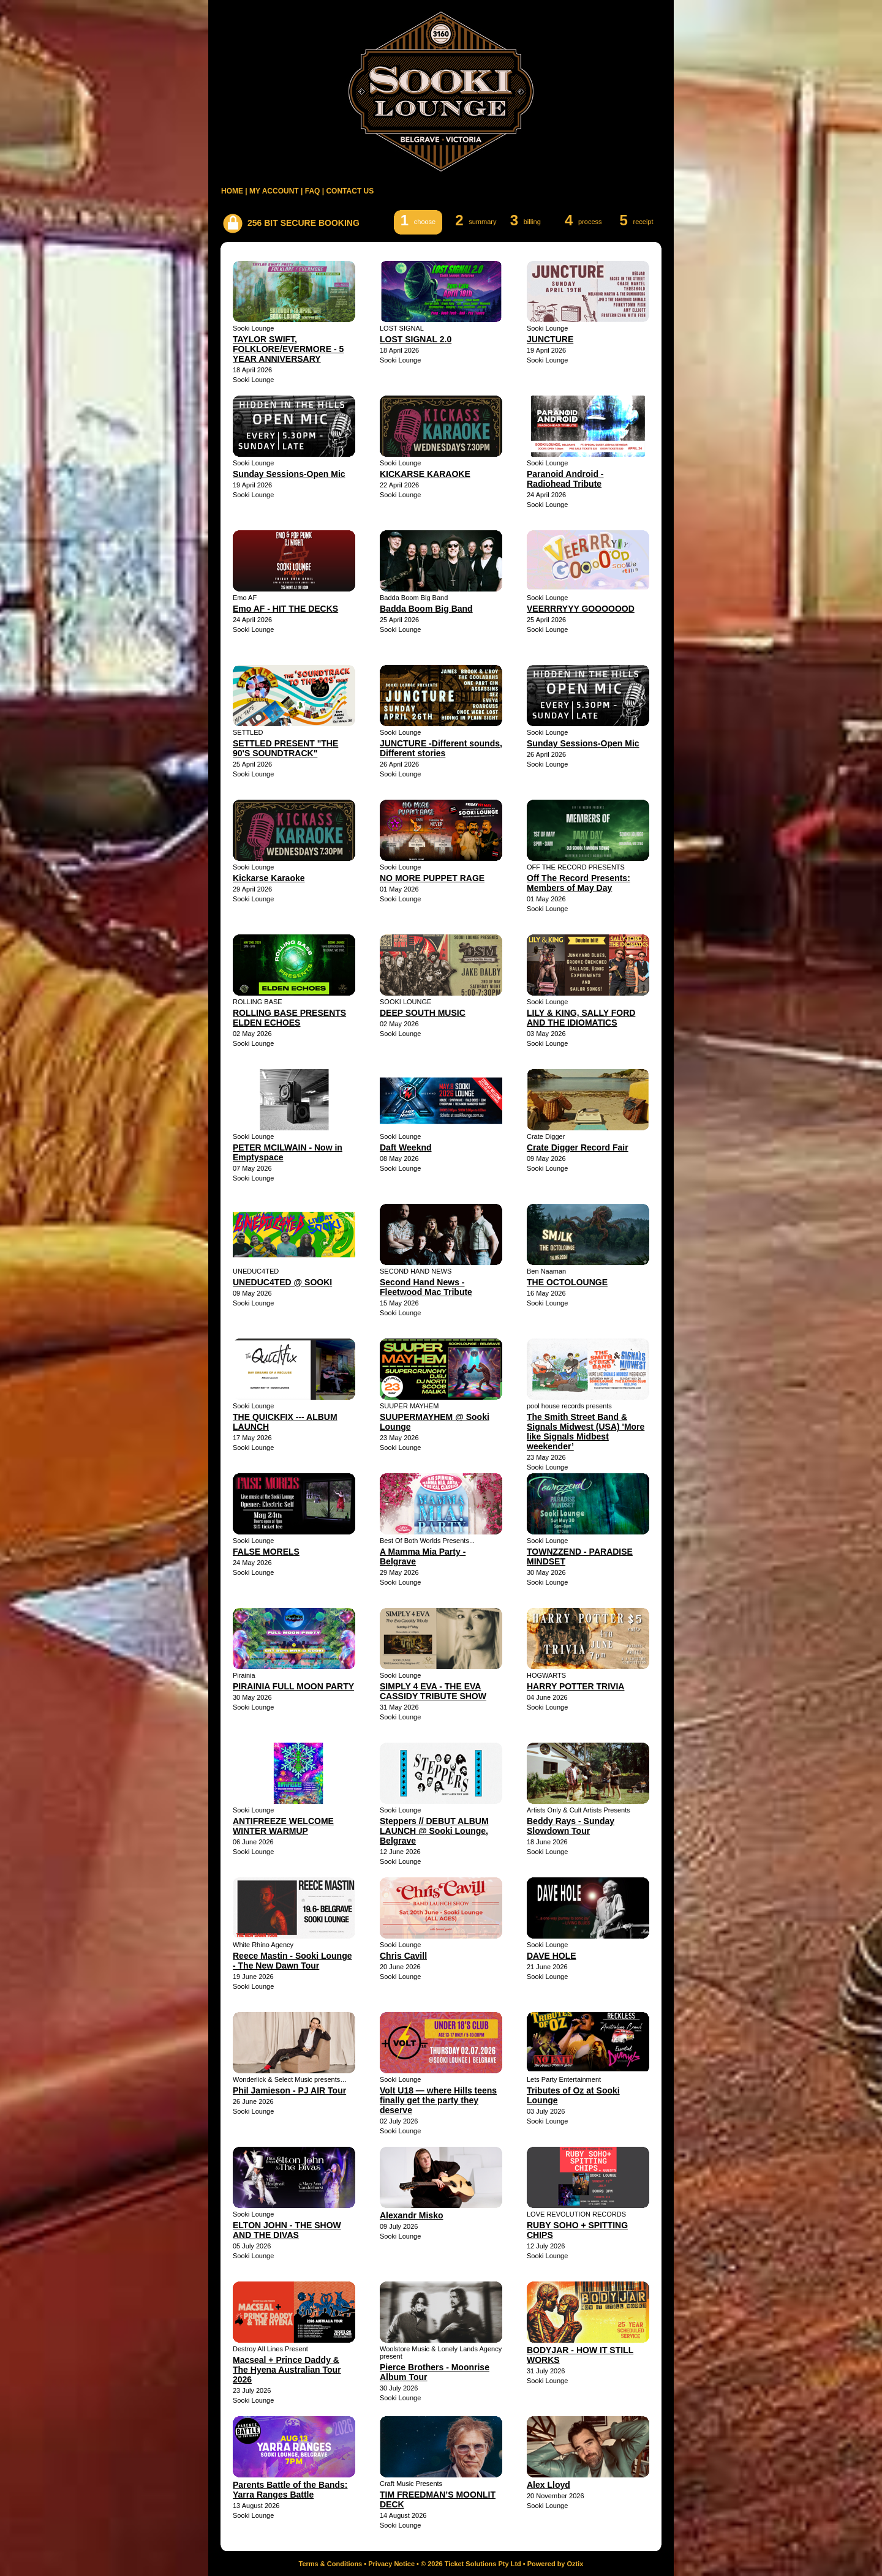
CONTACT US (350, 191)
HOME (232, 191)
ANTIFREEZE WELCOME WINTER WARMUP (283, 1826)
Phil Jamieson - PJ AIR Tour (289, 2090)
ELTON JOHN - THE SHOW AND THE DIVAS (287, 2230)
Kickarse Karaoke (269, 878)
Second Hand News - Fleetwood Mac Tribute (426, 1287)
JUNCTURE (550, 339)
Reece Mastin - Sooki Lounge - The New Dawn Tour (292, 1960)
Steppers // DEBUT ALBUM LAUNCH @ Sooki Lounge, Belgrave (434, 1831)
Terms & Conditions (331, 2563)
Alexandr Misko (411, 2215)
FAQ (312, 191)
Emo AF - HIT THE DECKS (285, 609)
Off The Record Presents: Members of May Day (578, 883)
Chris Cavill (403, 1956)
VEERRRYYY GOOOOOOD (581, 609)
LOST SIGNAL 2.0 (415, 339)
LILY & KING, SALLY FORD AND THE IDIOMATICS (581, 1017)
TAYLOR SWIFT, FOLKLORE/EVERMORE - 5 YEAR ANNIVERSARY (288, 349)
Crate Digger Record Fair (577, 1147)
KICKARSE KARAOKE (425, 474)
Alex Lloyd (548, 2485)
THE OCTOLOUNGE (567, 1282)
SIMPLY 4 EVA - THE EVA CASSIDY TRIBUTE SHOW (433, 1691)
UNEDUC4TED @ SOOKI (282, 1282)
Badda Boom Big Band (426, 609)
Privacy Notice (391, 2563)
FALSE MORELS (266, 1551)
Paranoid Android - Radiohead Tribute (565, 479)
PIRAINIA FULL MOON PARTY (293, 1686)
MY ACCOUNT (274, 191)
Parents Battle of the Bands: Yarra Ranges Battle (290, 2489)
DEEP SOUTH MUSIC (423, 1013)
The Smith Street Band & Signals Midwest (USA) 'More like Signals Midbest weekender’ (585, 1431)
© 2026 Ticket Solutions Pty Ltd (471, 2563)
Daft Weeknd (406, 1147)
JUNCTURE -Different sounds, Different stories (441, 748)
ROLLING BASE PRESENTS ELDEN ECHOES (289, 1017)
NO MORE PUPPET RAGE (432, 878)
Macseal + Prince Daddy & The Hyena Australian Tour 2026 (287, 2369)
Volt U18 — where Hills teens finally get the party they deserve (438, 2100)
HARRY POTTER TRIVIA (575, 1686)
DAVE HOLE (551, 1956)
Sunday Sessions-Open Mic (289, 474)
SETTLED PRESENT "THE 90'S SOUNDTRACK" (285, 748)
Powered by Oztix (555, 2563)
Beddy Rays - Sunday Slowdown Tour (570, 1826)
